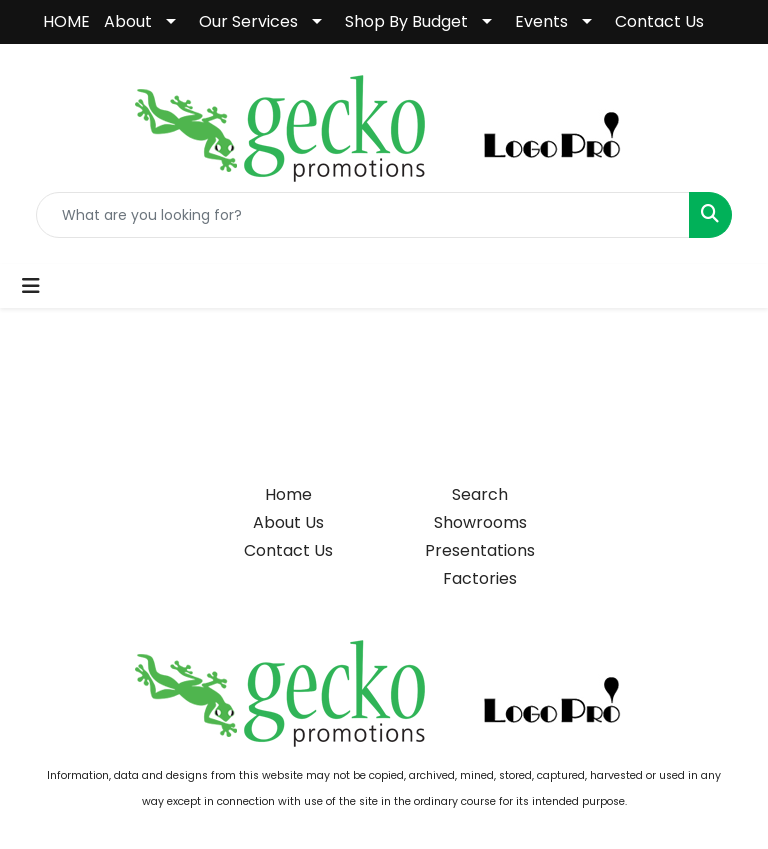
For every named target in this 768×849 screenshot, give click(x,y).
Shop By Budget (406, 21)
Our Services (248, 21)
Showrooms (480, 522)
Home (288, 494)
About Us (288, 522)
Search (480, 494)
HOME (66, 21)
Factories (480, 578)
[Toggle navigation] (31, 286)
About (128, 21)
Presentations (480, 550)
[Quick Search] (363, 215)
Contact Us (659, 21)
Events (541, 21)
